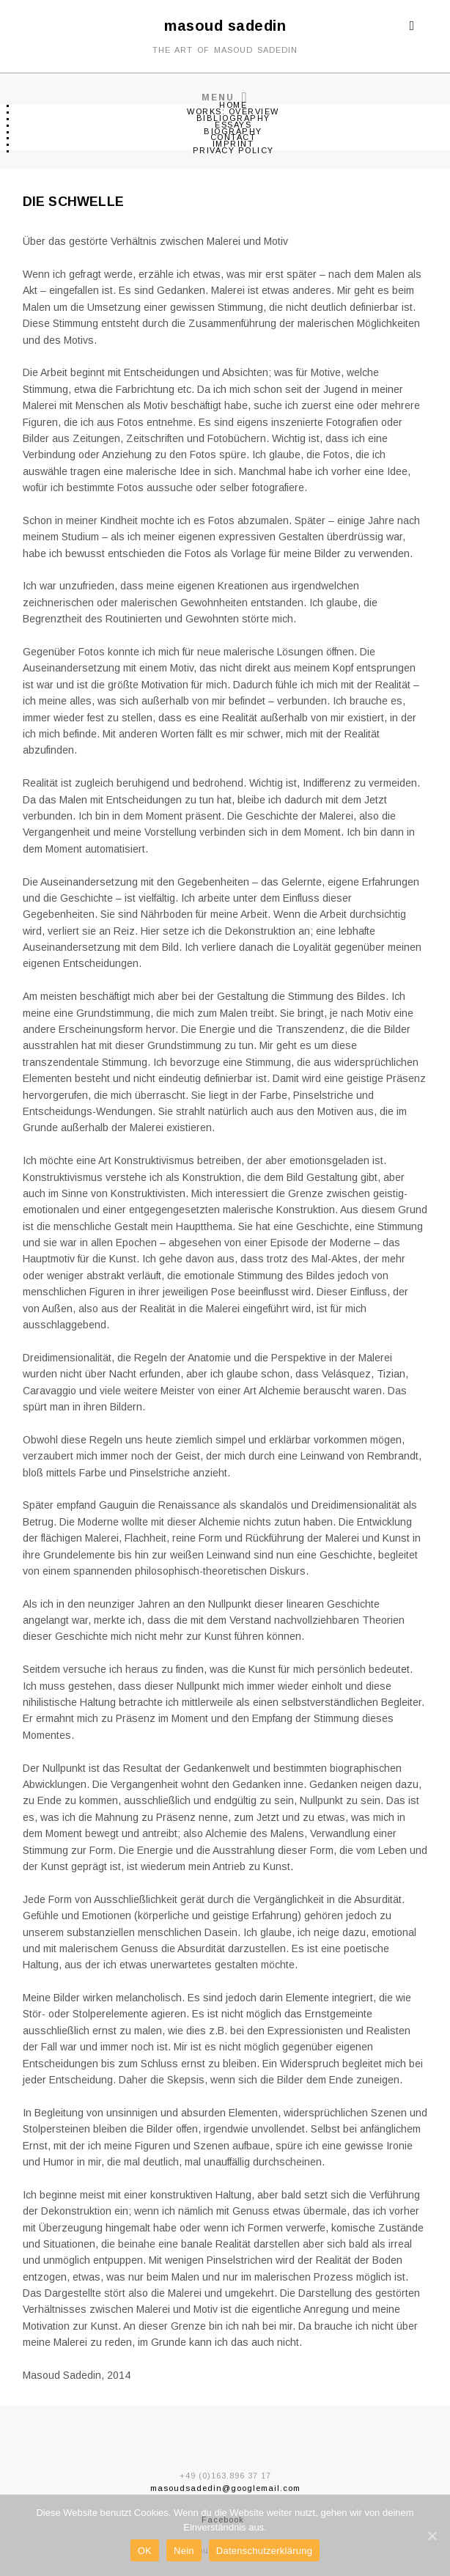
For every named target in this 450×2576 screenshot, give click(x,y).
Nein (184, 2550)
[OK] (431, 2535)
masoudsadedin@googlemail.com (225, 2488)
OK (145, 2550)
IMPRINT (233, 143)
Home (233, 104)
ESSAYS (233, 124)
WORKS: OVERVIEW (233, 111)
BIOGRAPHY (233, 131)
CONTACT (233, 137)
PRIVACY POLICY (233, 150)
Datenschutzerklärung (264, 2550)
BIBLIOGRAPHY (233, 118)
